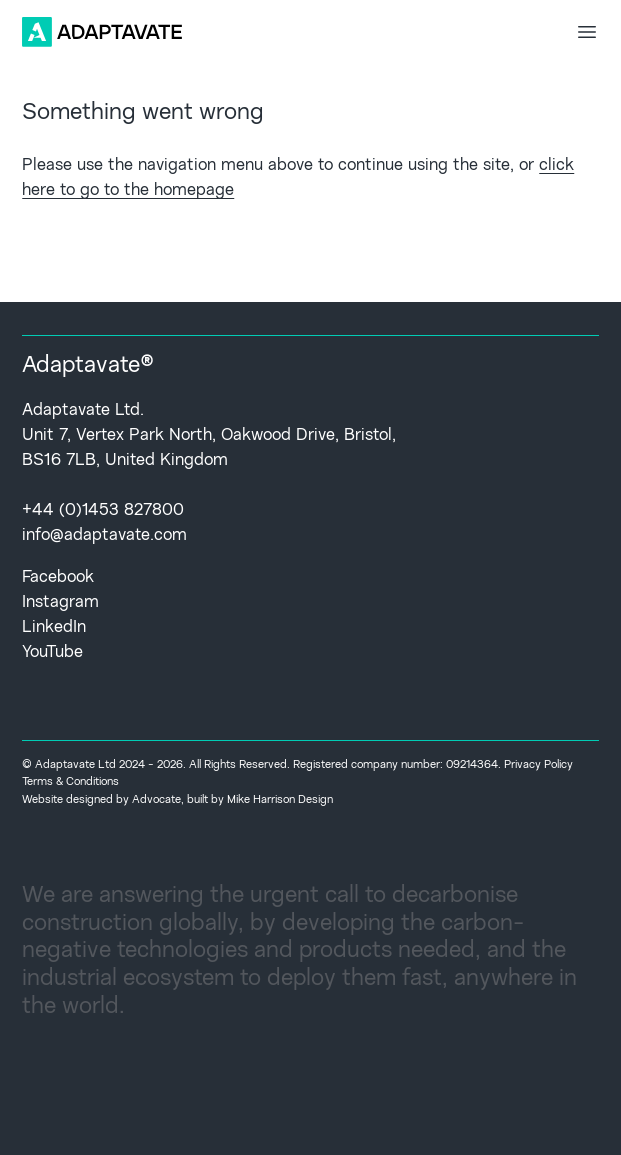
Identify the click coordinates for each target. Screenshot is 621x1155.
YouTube (52, 652)
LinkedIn (54, 627)
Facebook (58, 577)
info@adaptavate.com (104, 535)
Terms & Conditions (70, 782)
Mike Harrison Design (280, 800)
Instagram (60, 602)
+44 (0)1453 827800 (103, 510)
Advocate (156, 800)
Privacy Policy (538, 765)
